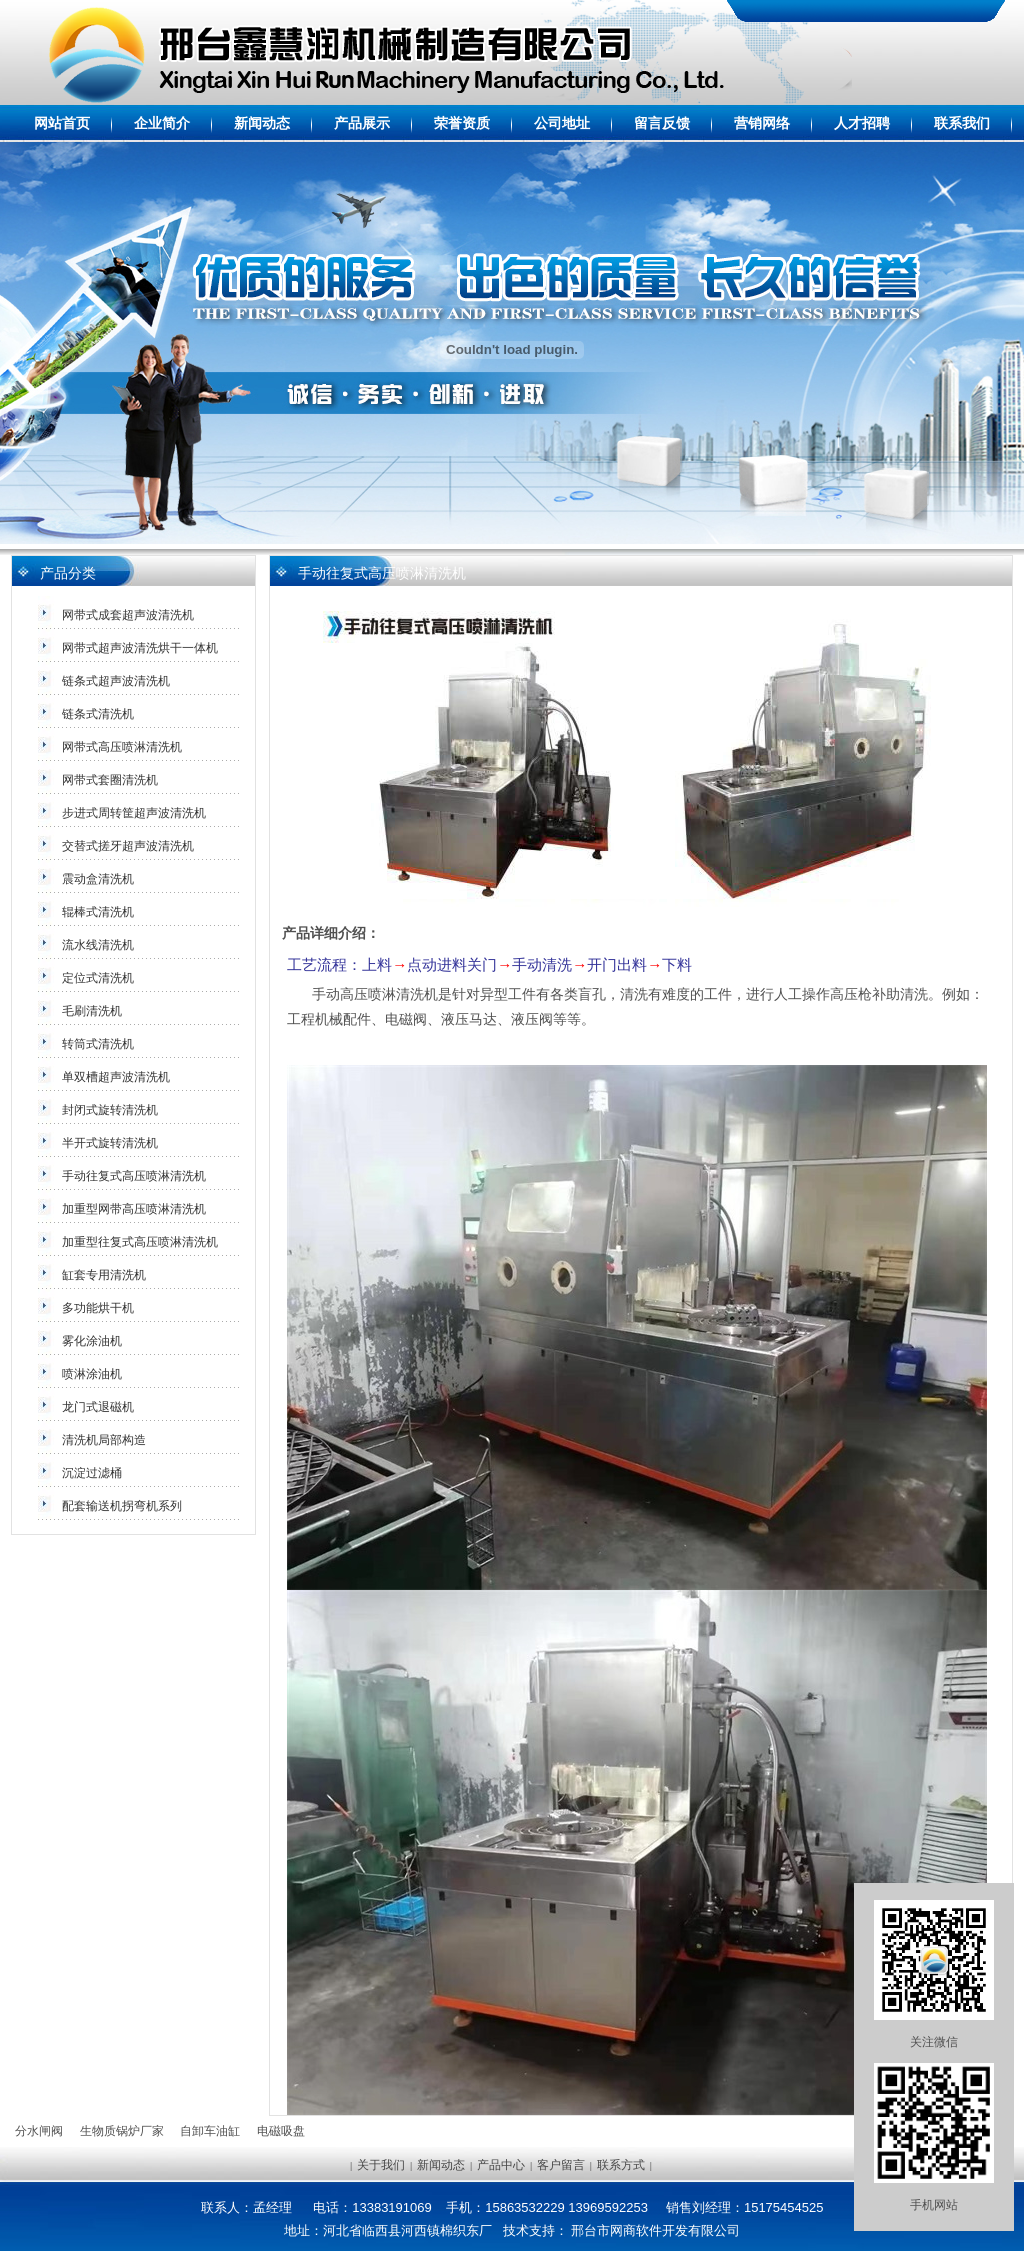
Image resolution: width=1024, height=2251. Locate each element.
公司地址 (562, 123)
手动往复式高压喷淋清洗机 (134, 1176)
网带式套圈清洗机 (110, 780)
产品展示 (362, 123)
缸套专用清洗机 (104, 1275)
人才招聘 (862, 123)
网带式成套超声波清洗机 (128, 615)
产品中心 (501, 2165)
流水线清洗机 (98, 945)
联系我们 (962, 123)
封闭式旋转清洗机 (110, 1110)
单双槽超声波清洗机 (116, 1077)
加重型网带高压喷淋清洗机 (134, 1209)
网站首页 (62, 123)
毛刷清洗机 (92, 1011)
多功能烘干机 (98, 1308)
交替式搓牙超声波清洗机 (128, 846)
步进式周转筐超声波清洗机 (134, 813)
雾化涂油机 (92, 1341)
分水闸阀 (39, 2131)
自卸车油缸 (210, 2131)
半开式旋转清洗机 (110, 1143)
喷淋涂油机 (92, 1374)
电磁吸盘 (281, 2131)
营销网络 (762, 123)
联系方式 (621, 2165)
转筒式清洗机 (98, 1044)
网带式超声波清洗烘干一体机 (140, 648)
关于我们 (381, 2165)
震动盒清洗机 (98, 879)
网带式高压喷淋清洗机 (122, 747)
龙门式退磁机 (98, 1407)
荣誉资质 (462, 123)
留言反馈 (662, 123)
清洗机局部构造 (104, 1440)
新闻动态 (262, 123)
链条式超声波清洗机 (116, 681)
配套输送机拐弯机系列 (122, 1506)
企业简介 (162, 123)
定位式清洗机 (98, 978)
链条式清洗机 (98, 714)
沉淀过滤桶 (92, 1473)
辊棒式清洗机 (98, 912)
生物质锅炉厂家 (122, 2131)
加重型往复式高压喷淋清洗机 (140, 1242)
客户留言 (561, 2165)
